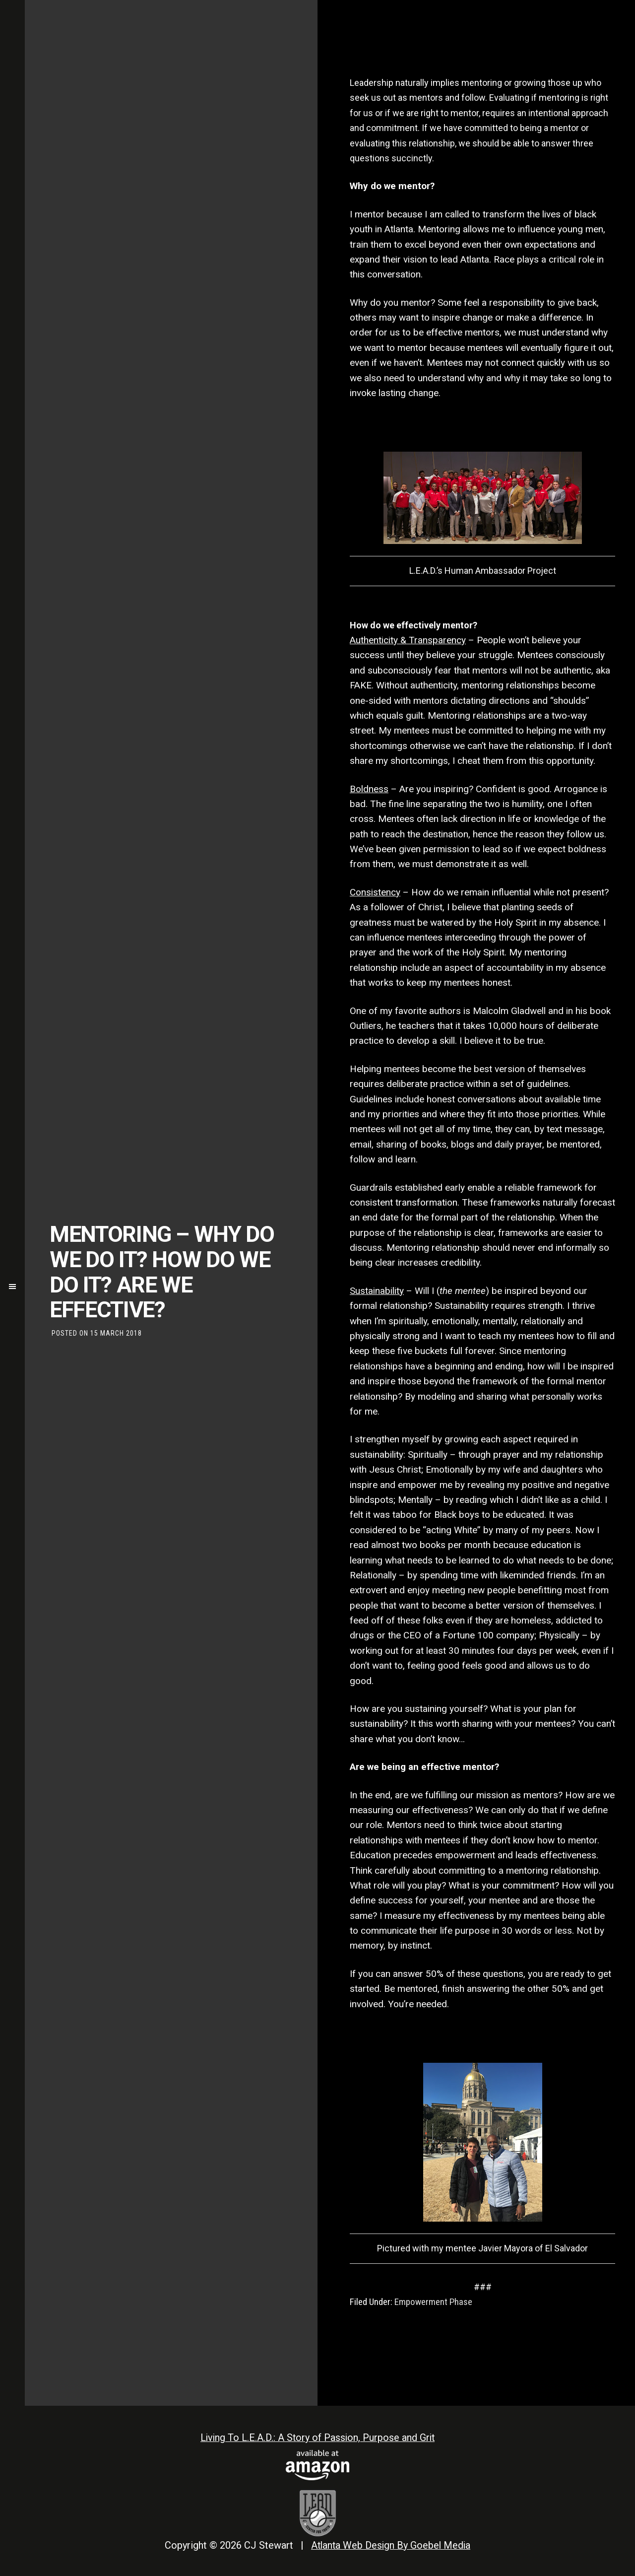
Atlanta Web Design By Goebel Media (391, 2544)
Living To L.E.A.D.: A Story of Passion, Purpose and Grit (317, 2437)
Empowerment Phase (433, 2301)
